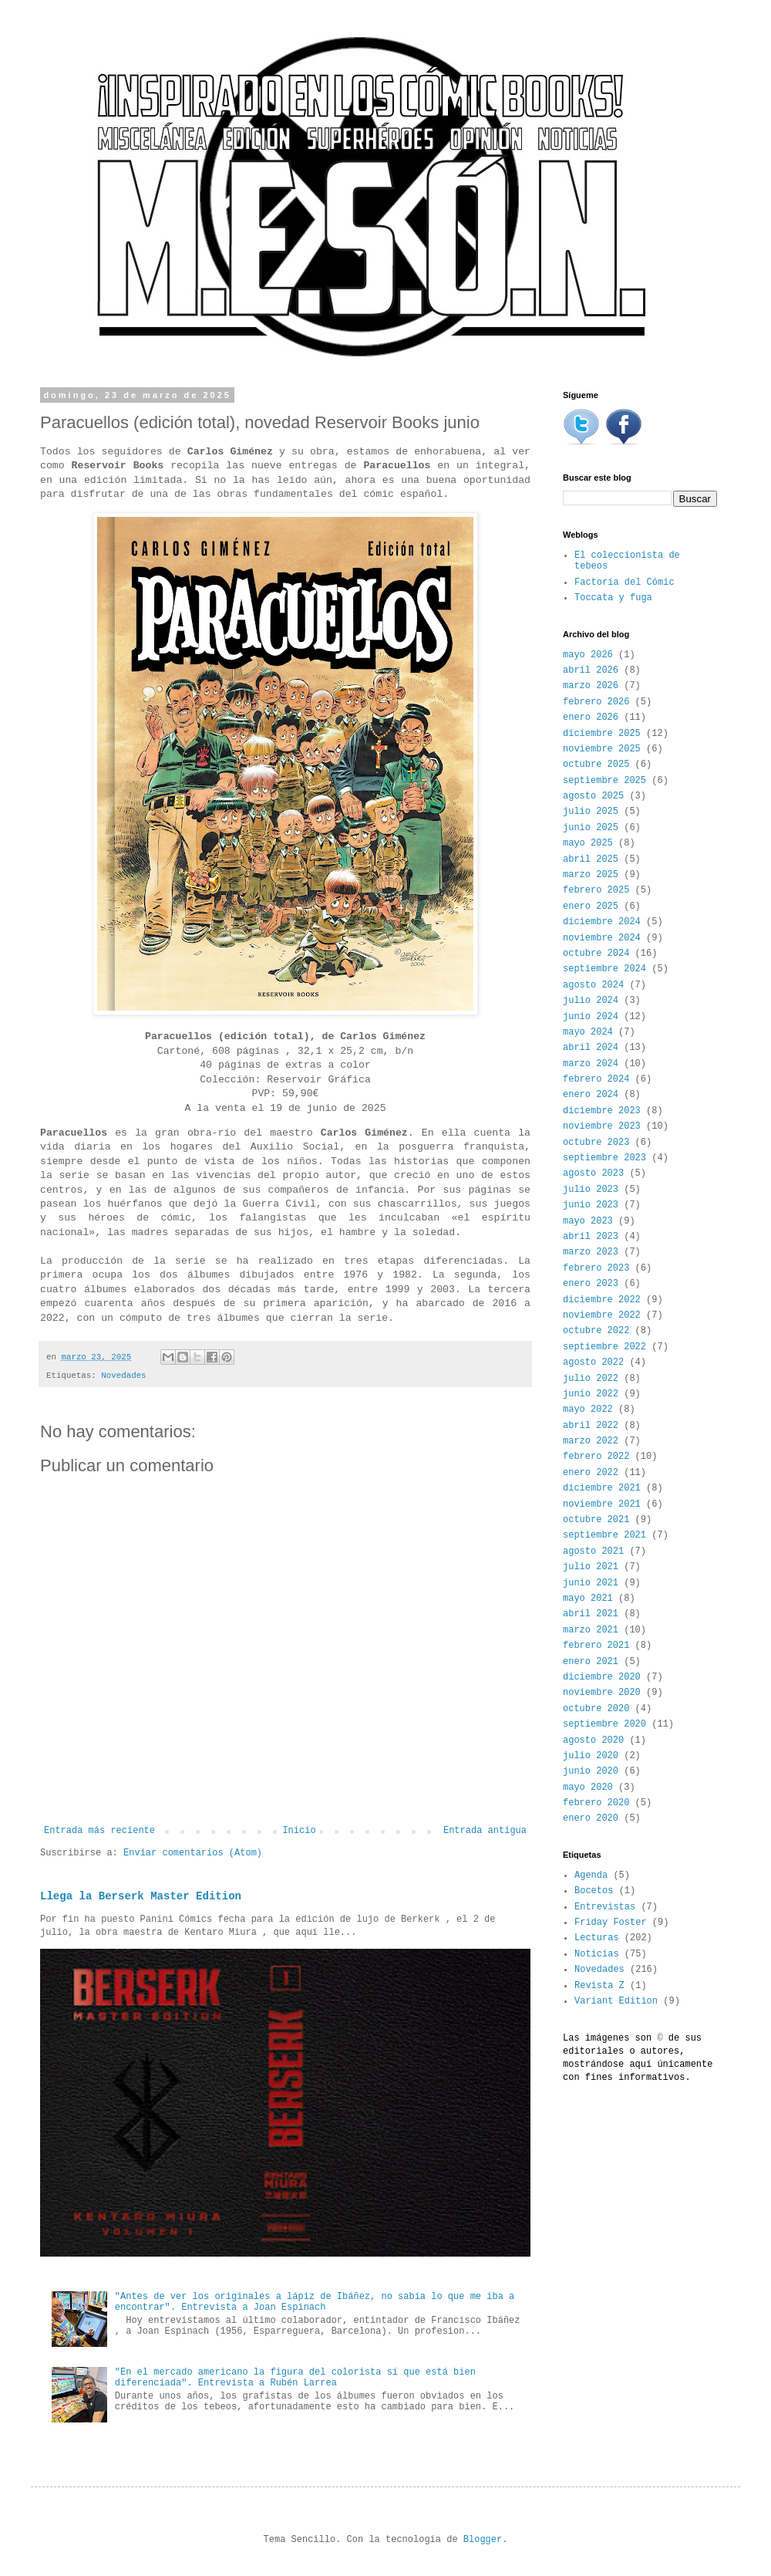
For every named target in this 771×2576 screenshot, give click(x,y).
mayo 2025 (588, 843)
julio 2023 (590, 1189)
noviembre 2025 (602, 749)
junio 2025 (590, 827)
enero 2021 (590, 1661)
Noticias (596, 1954)
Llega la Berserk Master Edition (140, 1896)
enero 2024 (590, 1094)
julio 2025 (590, 811)
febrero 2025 (596, 890)
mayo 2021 (588, 1598)
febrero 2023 (596, 1268)
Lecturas (596, 1938)
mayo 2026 (588, 655)
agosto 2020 (593, 1740)
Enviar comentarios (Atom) (192, 1853)
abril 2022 (590, 1425)
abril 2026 (590, 670)
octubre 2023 (596, 1142)
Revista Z (599, 1985)
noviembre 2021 (602, 1504)
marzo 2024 (590, 1063)
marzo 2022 (590, 1441)
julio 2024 (590, 1000)
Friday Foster (610, 1922)
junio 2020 (590, 1771)
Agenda (591, 1875)
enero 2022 (590, 1472)
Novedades (123, 1375)
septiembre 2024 (604, 969)
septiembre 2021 (604, 1535)
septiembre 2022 (604, 1347)
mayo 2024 (588, 1032)
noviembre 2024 (602, 938)
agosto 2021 (593, 1551)
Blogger (482, 2539)
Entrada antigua (485, 1830)
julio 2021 (590, 1566)
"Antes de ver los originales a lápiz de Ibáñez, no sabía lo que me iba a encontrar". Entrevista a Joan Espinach (314, 2302)
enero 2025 (590, 906)
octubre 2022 (596, 1330)
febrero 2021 (596, 1645)
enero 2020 (590, 1818)
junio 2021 (590, 1583)
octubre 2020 (596, 1708)
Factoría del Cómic (624, 582)
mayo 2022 (588, 1409)
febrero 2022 (596, 1456)
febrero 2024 (596, 1079)
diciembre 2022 (602, 1300)
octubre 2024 (596, 953)
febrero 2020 (596, 1803)
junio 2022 (590, 1394)
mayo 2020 (588, 1787)
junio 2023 (590, 1205)
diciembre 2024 (602, 922)
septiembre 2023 (604, 1158)
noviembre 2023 (602, 1126)
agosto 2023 (593, 1173)
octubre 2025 (596, 764)
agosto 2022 (593, 1362)
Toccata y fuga (613, 598)
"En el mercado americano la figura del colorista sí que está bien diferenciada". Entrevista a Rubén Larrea (295, 2378)
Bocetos (593, 1891)
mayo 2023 (588, 1221)
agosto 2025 (593, 796)
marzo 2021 (590, 1630)
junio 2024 (590, 1016)
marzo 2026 (590, 685)
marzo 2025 (590, 874)
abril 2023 (590, 1236)
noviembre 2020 (602, 1692)
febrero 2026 (596, 702)
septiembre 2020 (604, 1724)
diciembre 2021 (602, 1488)
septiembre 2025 (604, 780)
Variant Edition (616, 2001)
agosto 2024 (593, 985)
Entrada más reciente (99, 1830)
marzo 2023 (590, 1252)
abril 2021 (590, 1614)
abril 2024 (590, 1047)
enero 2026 (590, 717)
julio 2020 (590, 1756)
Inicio (298, 1830)
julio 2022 (590, 1378)
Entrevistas (604, 1907)
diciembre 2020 (602, 1677)
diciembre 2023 (602, 1111)
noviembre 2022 (602, 1315)
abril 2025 (590, 859)
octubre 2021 (596, 1519)
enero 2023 (590, 1283)
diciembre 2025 (602, 733)
